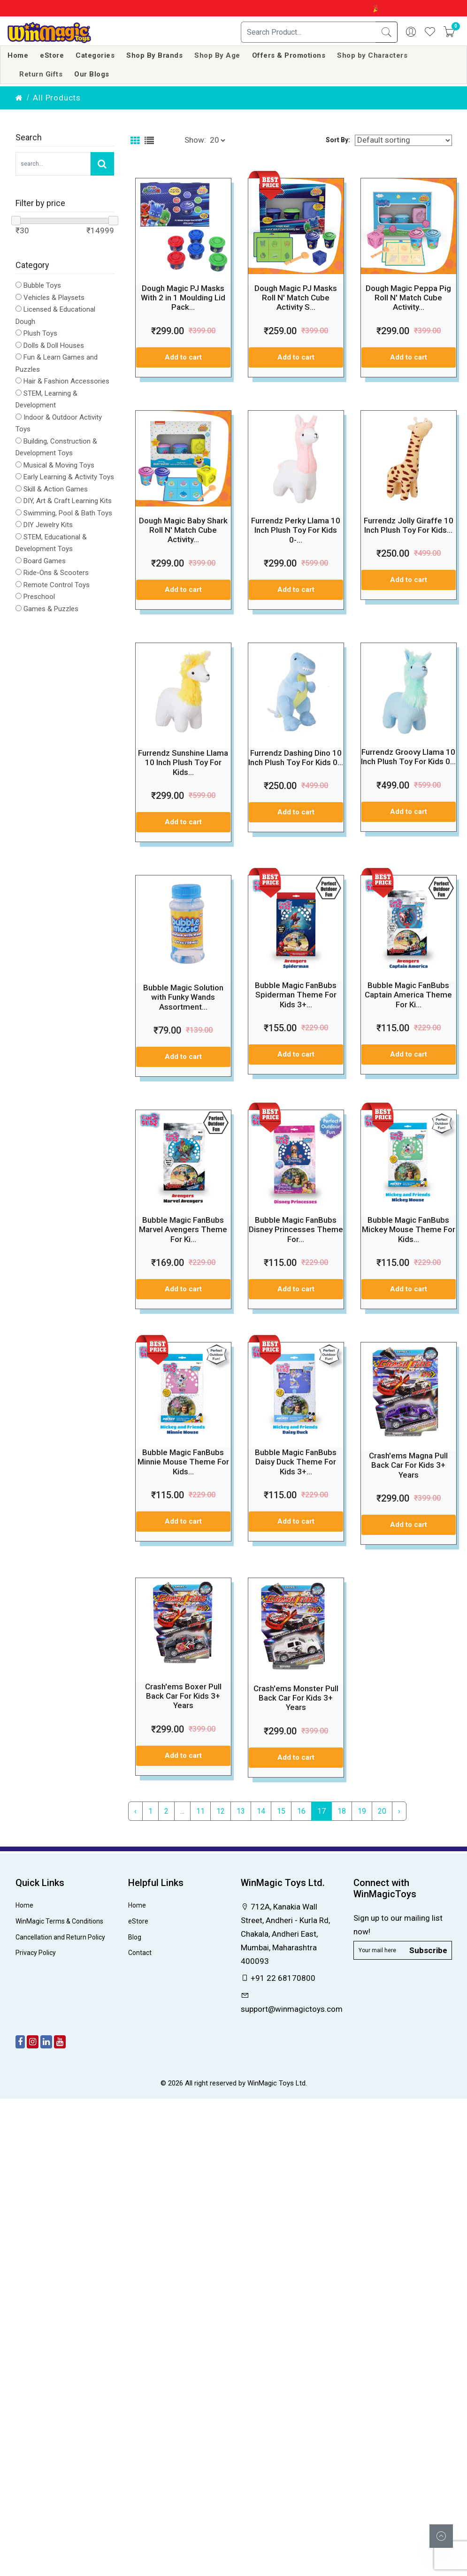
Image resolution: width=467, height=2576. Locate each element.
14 (261, 1811)
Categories (95, 55)
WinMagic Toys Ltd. (277, 2083)
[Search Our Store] (53, 164)
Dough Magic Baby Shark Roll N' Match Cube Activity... (183, 530)
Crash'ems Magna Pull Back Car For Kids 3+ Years (408, 1465)
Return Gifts (40, 74)
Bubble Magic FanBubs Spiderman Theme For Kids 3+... (296, 995)
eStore (52, 55)
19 (362, 1811)
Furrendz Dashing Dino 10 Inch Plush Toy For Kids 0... (295, 757)
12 (220, 1811)
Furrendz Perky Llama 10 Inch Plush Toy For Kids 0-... (295, 530)
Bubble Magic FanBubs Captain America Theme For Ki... (408, 995)
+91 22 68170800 (278, 1978)
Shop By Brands (154, 55)
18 (341, 1811)
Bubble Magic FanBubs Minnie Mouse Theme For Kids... (183, 1462)
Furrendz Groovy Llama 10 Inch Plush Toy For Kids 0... (408, 756)
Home (18, 55)
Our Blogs (91, 74)
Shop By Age (217, 55)
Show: (195, 140)
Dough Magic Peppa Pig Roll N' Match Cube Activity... (408, 298)
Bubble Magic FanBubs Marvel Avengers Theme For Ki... (183, 1229)
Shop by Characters (372, 55)
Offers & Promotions (289, 55)
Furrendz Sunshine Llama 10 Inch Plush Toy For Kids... (183, 762)
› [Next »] (399, 1811)
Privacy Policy (35, 1952)
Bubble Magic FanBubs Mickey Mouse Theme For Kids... (408, 1229)
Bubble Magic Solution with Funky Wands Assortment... (183, 997)
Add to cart (183, 357)
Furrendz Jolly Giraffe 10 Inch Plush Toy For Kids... (408, 525)
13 (241, 1811)
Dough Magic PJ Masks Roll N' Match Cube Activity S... (295, 298)
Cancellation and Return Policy (60, 1937)
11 (200, 1811)
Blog (134, 1937)
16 (301, 1811)
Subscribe (428, 1950)
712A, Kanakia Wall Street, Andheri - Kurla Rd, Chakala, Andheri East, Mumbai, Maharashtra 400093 (285, 1934)
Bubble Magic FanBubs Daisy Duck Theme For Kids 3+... (296, 1462)
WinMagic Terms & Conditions (59, 1921)
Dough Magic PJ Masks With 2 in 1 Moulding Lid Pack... (183, 298)
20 (382, 1811)
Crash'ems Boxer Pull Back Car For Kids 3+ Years (183, 1696)
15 (281, 1811)
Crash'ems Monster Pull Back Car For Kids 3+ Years (295, 1698)
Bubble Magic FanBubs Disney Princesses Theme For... (296, 1229)
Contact (140, 1952)
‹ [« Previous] (135, 1811)
